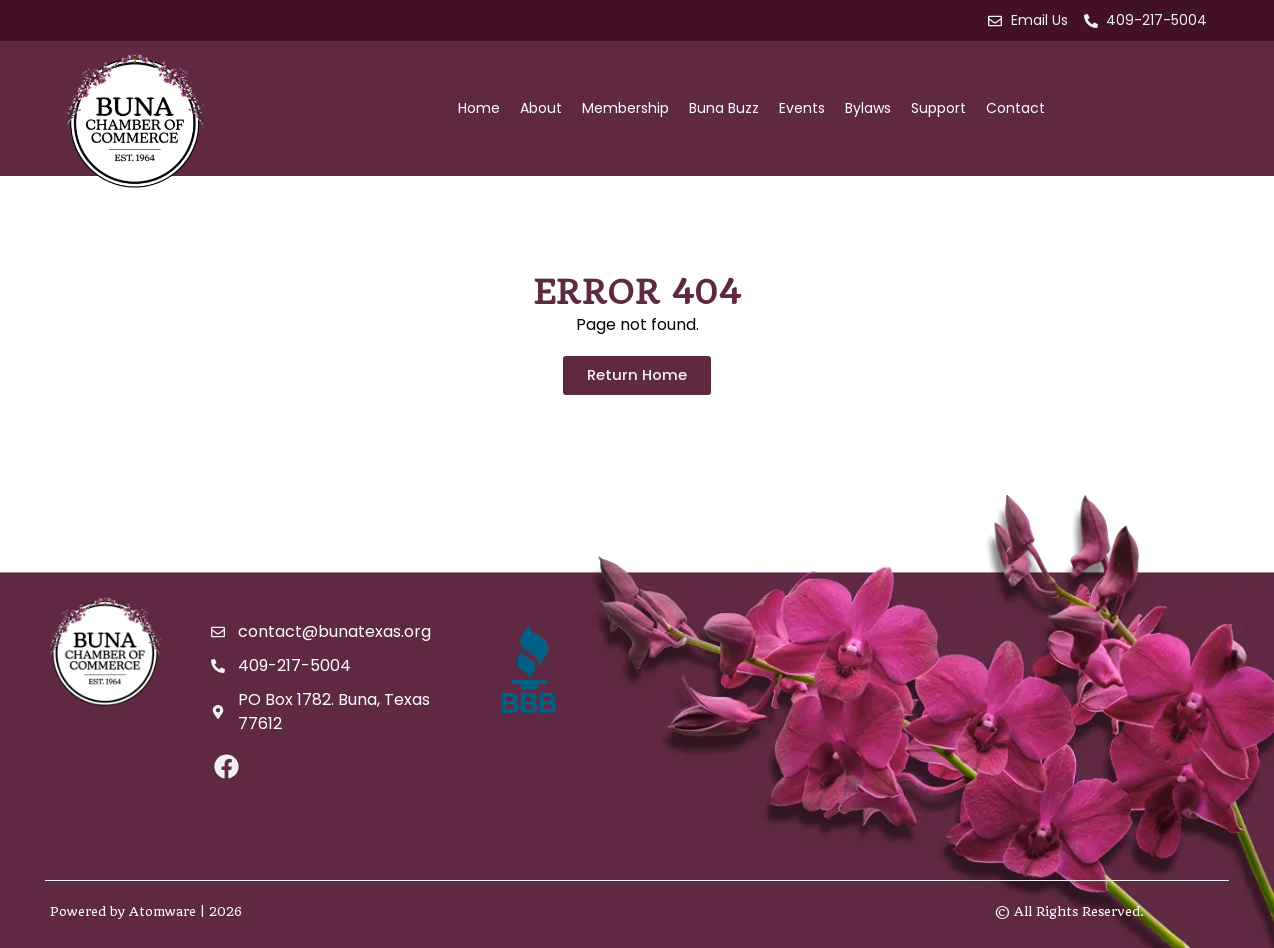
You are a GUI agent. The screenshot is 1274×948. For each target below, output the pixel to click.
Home (479, 108)
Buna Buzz (724, 108)
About (541, 108)
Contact (1015, 108)
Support (938, 108)
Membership (625, 108)
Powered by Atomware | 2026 (146, 911)
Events (802, 108)
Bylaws (868, 108)
